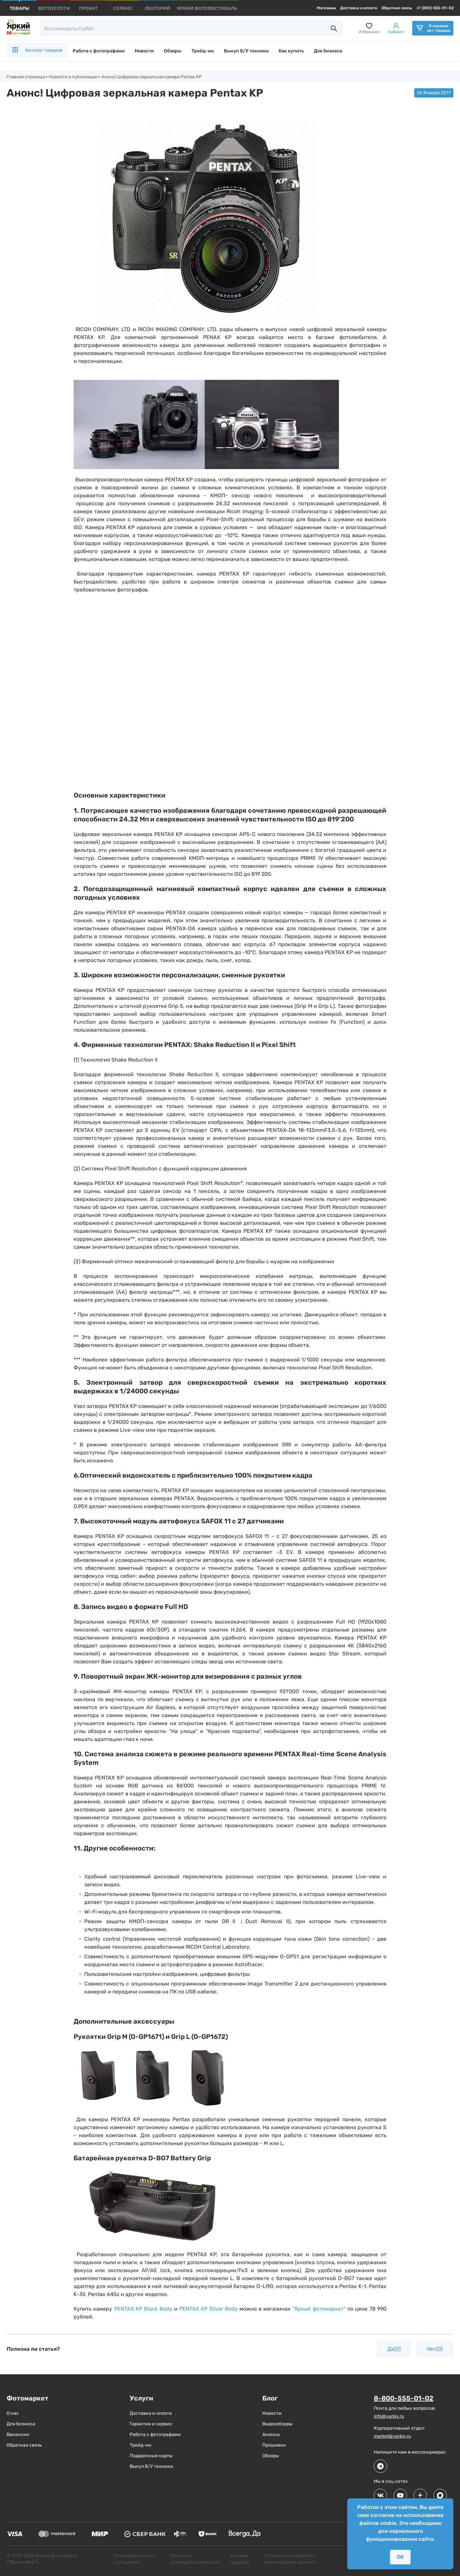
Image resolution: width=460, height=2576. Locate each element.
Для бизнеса (328, 51)
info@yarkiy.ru (389, 2416)
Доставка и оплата (358, 8)
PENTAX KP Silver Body (208, 2309)
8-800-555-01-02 (403, 2399)
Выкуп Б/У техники (246, 51)
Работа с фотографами (99, 51)
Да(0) (394, 2349)
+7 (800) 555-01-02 (435, 8)
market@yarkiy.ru (392, 2436)
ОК (400, 2557)
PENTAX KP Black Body (143, 2309)
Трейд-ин (202, 51)
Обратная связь (396, 8)
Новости (144, 51)
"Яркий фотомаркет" (318, 2309)
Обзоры (172, 51)
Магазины (326, 8)
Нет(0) (435, 2349)
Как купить (291, 51)
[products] (19, 8)
